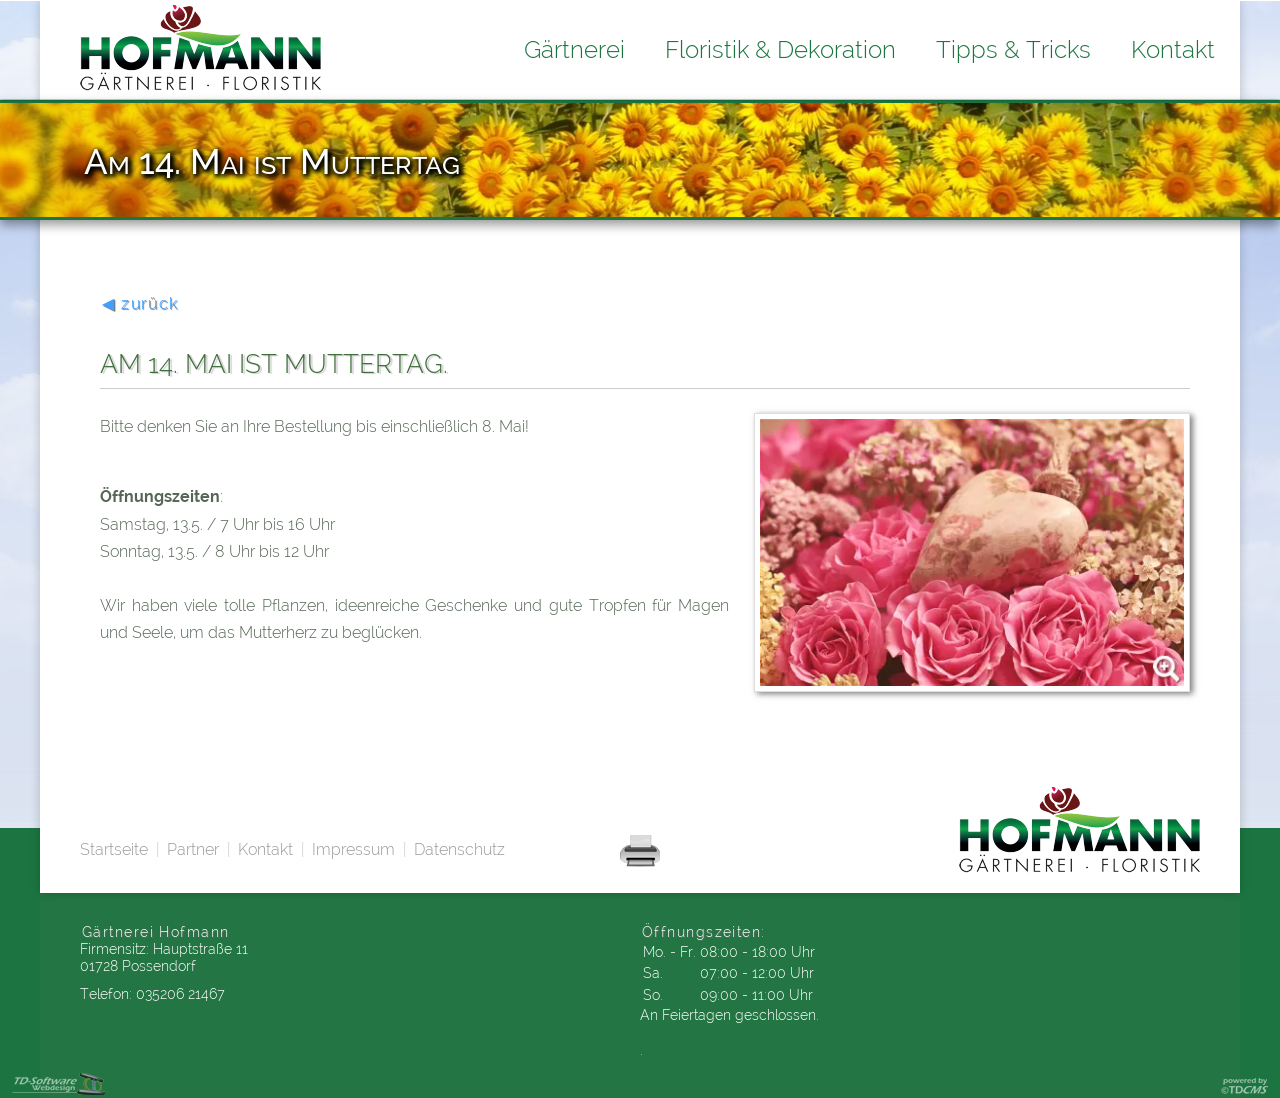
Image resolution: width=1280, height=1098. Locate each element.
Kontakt (265, 849)
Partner (193, 849)
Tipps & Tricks (1013, 49)
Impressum (353, 849)
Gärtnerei (574, 49)
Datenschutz (459, 849)
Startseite (114, 849)
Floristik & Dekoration (780, 49)
